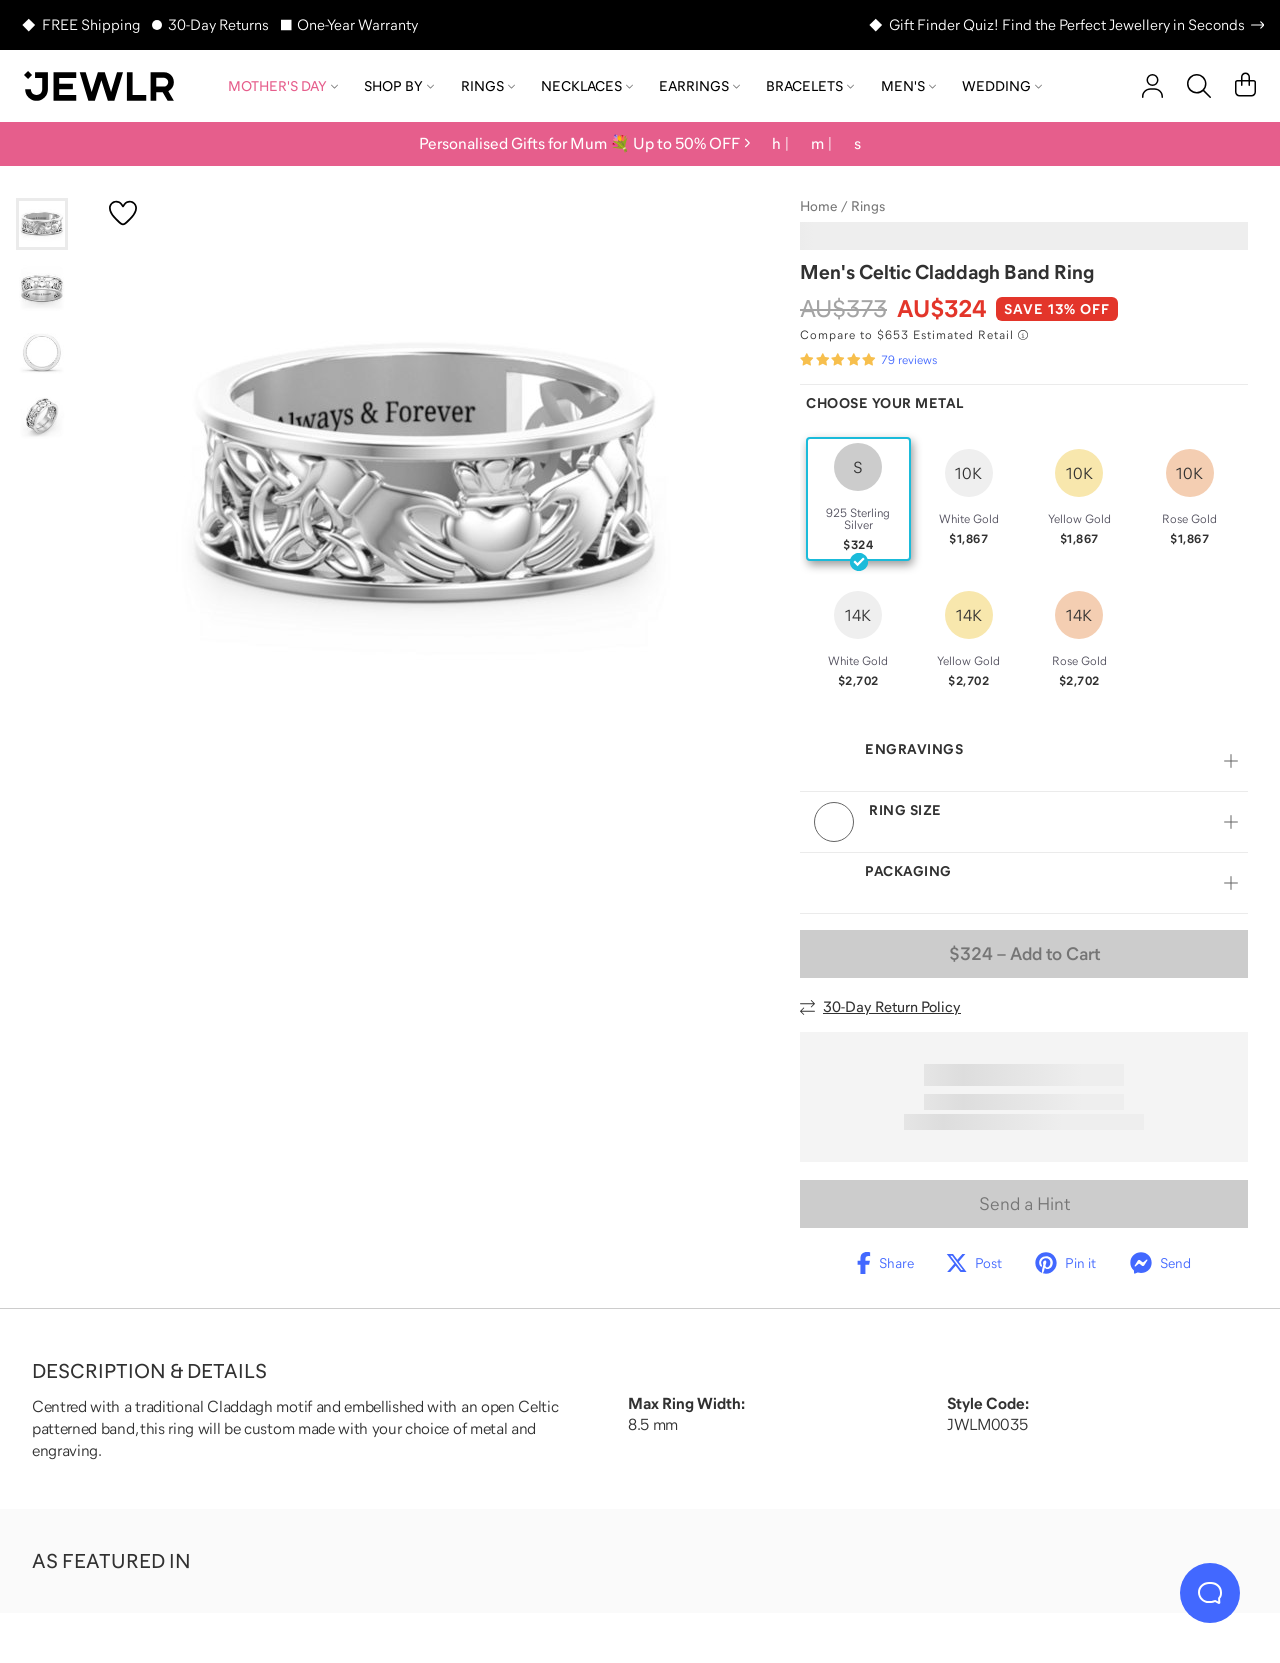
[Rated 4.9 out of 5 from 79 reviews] (868, 360)
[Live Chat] (1210, 1593)
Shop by (399, 86)
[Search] (1199, 86)
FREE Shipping (91, 24)
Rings (488, 86)
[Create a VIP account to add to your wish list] (123, 213)
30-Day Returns (218, 24)
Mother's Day (283, 86)
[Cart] (1245, 86)
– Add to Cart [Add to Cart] (1024, 954)
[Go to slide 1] (42, 224)
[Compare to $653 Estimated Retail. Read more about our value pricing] (914, 335)
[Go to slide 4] (42, 416)
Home (818, 206)
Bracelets (810, 86)
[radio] (858, 499)
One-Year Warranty (357, 24)
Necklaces (587, 86)
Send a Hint (1024, 1204)
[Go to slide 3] (42, 352)
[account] (1152, 86)
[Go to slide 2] (42, 288)
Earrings (699, 86)
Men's (908, 86)
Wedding (1002, 86)
